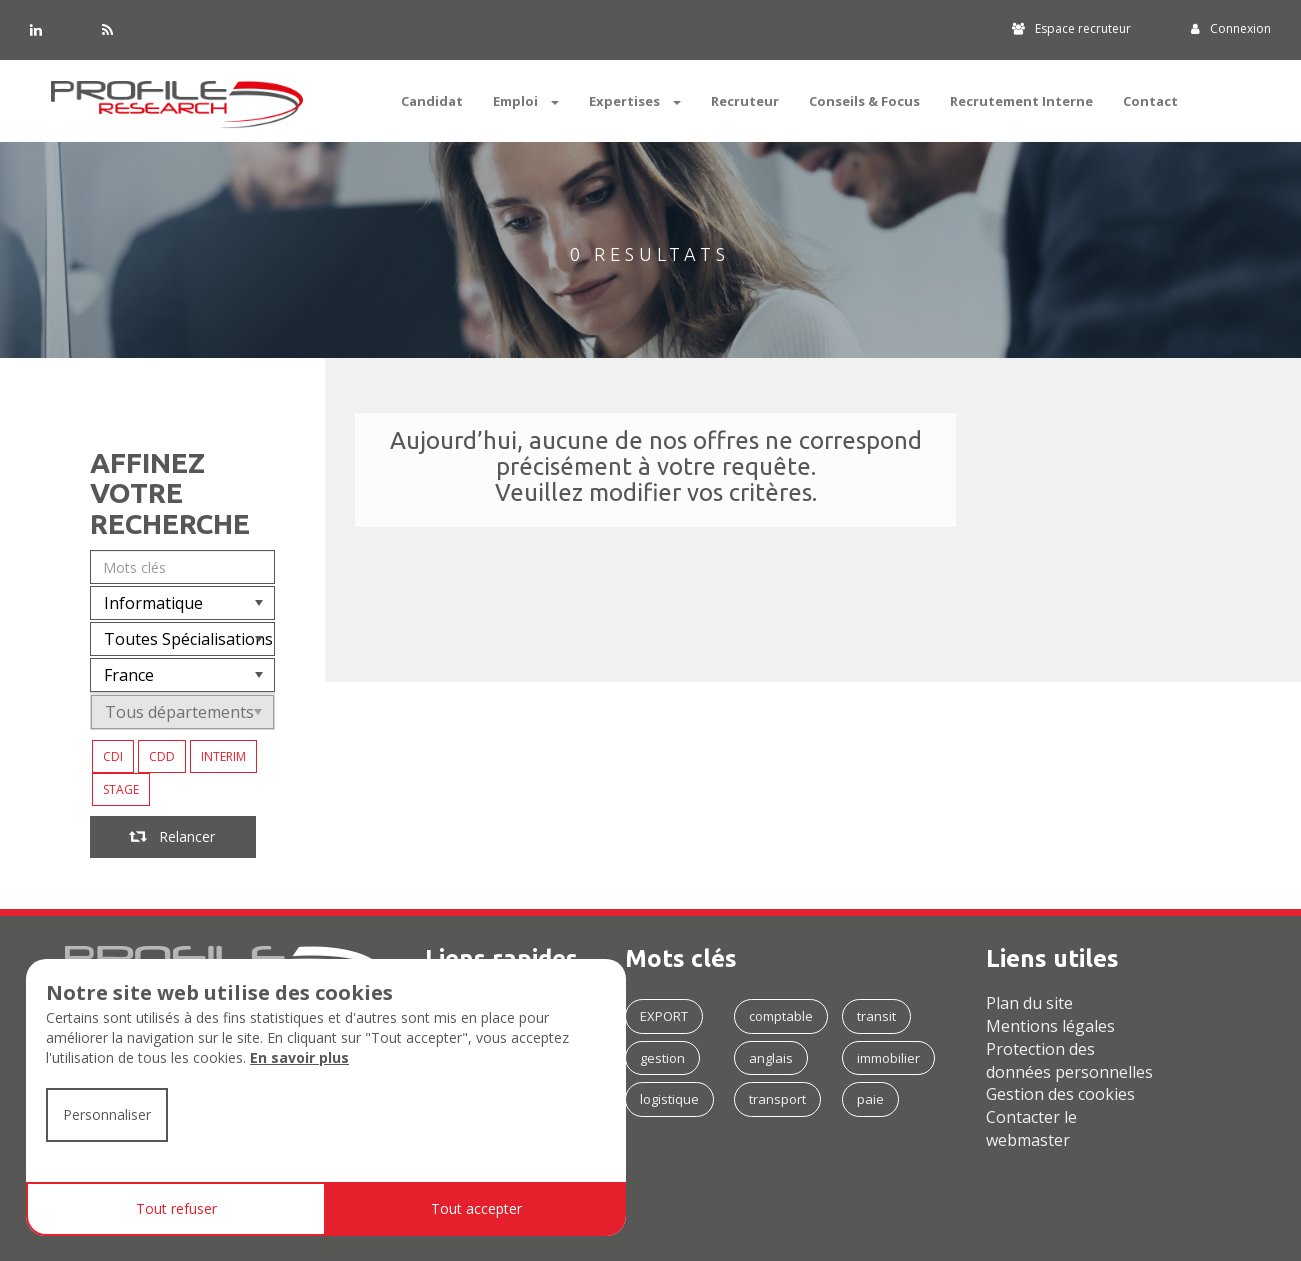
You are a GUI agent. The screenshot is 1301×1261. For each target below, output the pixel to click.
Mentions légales (1050, 1026)
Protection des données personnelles (1069, 1060)
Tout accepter (476, 1208)
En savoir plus (299, 1057)
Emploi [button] (526, 101)
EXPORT (664, 1016)
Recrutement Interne (1021, 101)
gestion (662, 1058)
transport (777, 1099)
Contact (1150, 101)
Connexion (1231, 28)
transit (876, 1016)
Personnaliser (107, 1114)
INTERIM (223, 756)
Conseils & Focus (864, 101)
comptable (781, 1016)
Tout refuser (176, 1208)
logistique (669, 1099)
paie (870, 1099)
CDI (113, 756)
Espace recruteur (1071, 28)
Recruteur (745, 101)
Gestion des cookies (1060, 1094)
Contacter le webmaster (1031, 1128)
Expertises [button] (635, 101)
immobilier (888, 1058)
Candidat (432, 101)
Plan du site (1029, 1003)
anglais (771, 1058)
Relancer (173, 836)
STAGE (121, 789)
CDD (162, 756)
